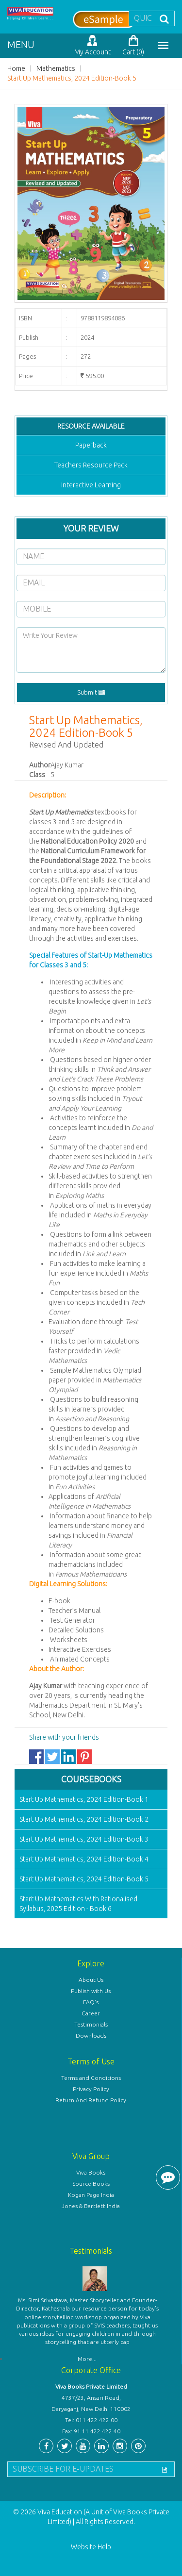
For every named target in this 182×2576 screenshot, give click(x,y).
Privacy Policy (91, 2089)
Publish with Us (91, 1991)
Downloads (91, 2035)
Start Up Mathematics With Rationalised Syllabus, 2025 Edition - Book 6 (78, 1903)
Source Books (91, 2183)
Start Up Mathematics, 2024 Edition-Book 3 (84, 1839)
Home (16, 68)
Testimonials (91, 2024)
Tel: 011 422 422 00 (91, 2420)
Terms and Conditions (91, 2078)
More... (87, 2359)
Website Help (91, 2547)
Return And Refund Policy (90, 2100)
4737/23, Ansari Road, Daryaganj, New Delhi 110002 (91, 2403)
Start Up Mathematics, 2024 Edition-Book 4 (84, 1859)
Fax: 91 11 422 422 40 (91, 2431)
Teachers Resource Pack (91, 465)
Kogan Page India (91, 2195)
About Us (91, 1980)
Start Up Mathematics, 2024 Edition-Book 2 (84, 1819)
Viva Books (90, 2172)
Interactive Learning (91, 485)
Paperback (91, 445)
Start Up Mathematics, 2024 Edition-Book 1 (84, 1799)
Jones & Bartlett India (91, 2206)
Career (91, 2013)
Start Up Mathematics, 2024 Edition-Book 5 (71, 78)
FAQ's (91, 2002)
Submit (91, 692)
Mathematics (55, 68)
